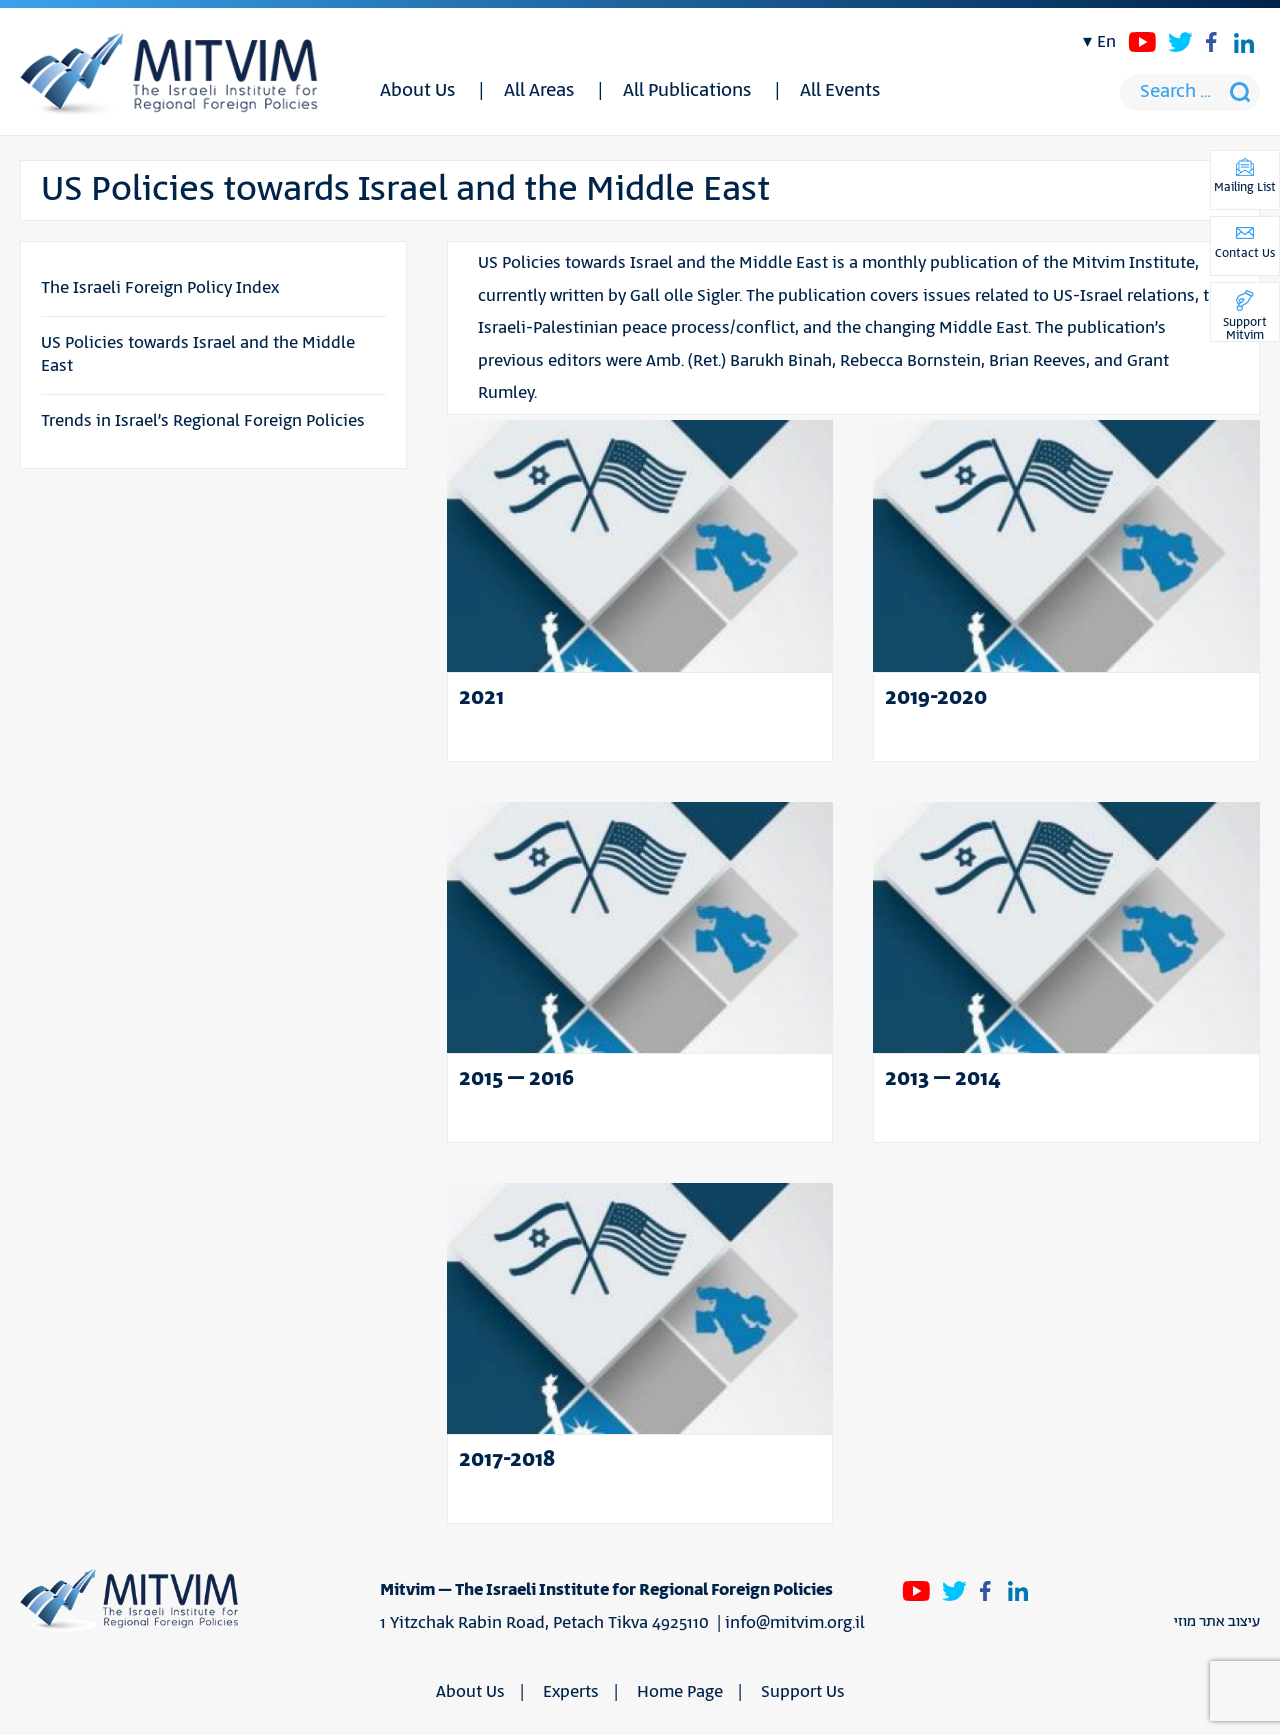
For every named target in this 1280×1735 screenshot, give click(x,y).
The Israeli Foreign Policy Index (160, 288)
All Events (840, 91)
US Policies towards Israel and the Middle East (198, 354)
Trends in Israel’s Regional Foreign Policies (203, 421)
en (1106, 42)
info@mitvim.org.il (795, 1623)
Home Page (680, 1692)
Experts (571, 1692)
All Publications (687, 91)
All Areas (539, 91)
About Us (417, 91)
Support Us (803, 1692)
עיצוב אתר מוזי (1217, 1622)
